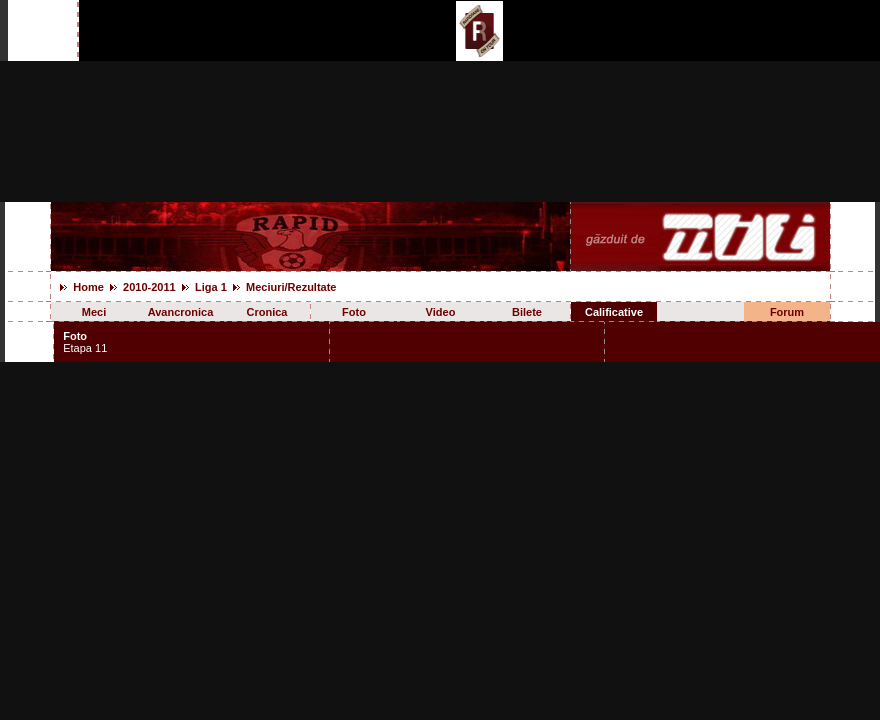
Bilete (527, 312)
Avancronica (181, 312)
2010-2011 (149, 287)
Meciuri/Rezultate (291, 287)
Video (441, 312)
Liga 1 (211, 287)
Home (88, 287)
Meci (94, 312)
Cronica (267, 312)
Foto (354, 312)
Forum (787, 312)
